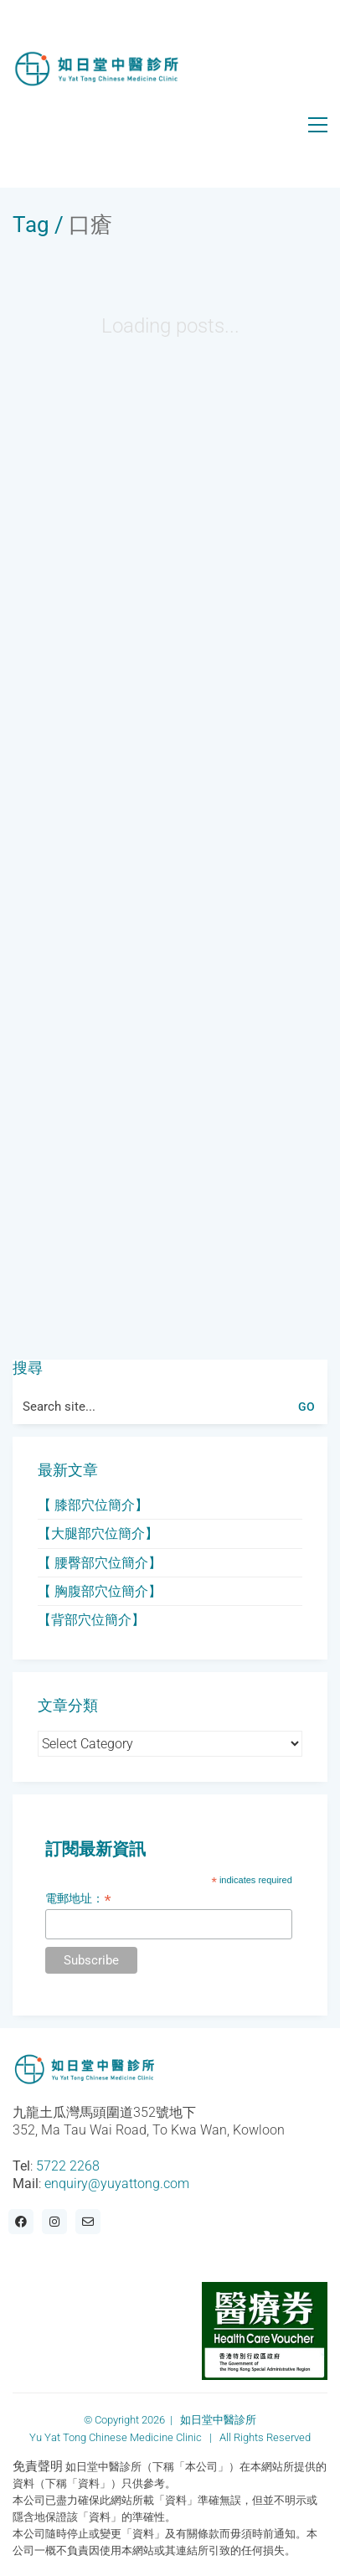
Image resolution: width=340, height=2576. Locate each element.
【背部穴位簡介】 (91, 1620)
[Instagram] (54, 2221)
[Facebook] (20, 2221)
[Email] (87, 2221)
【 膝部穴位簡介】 (93, 1505)
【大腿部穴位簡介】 (98, 1533)
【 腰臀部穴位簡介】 (100, 1563)
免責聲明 (38, 2466)
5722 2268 (68, 2166)
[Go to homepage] (96, 69)
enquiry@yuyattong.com (116, 2183)
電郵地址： (78, 1899)
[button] (317, 125)
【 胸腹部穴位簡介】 (100, 1591)
